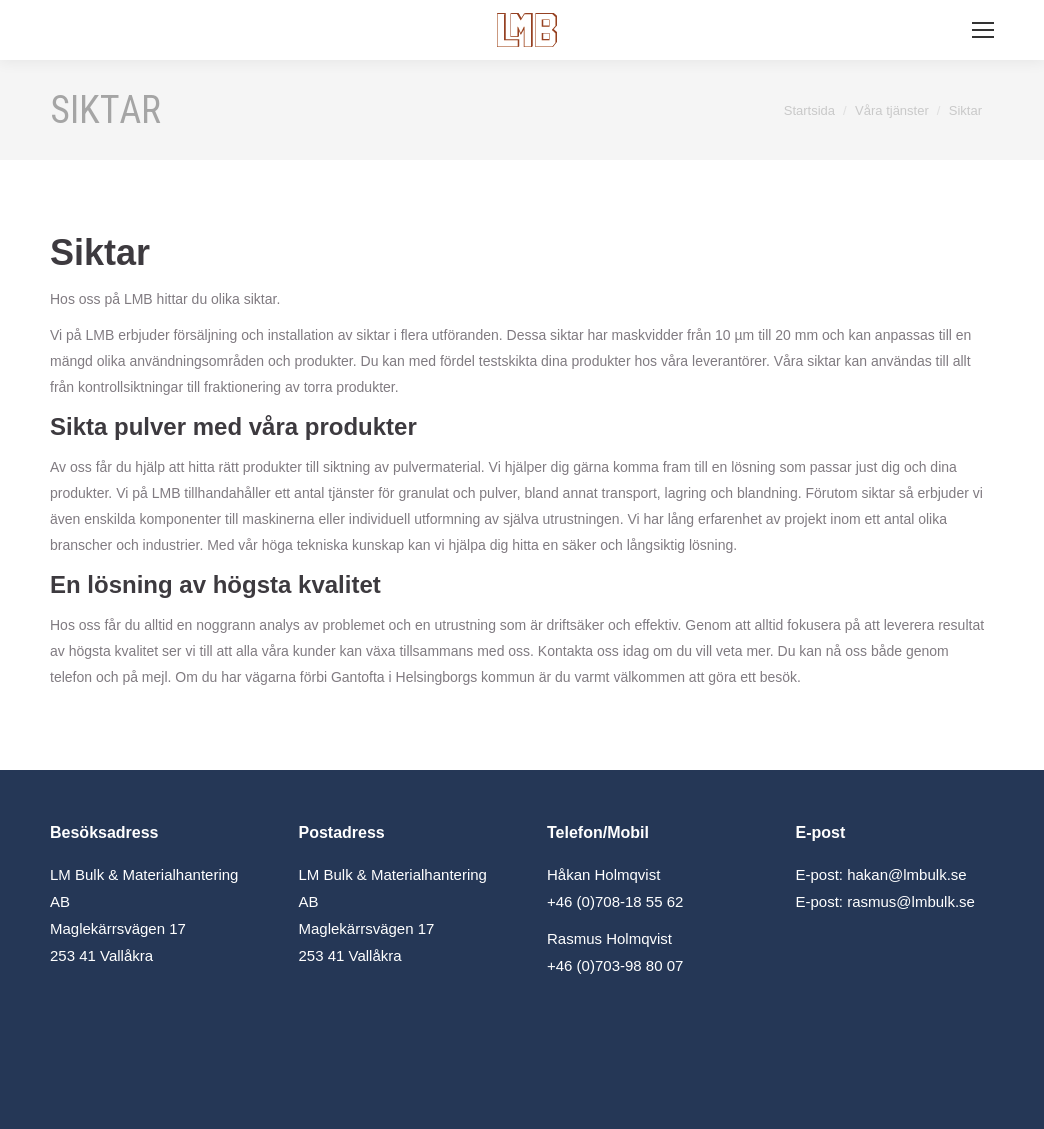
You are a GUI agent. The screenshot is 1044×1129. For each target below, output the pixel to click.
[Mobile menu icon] (983, 30)
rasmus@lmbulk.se (911, 901)
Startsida (809, 110)
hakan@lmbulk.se (906, 874)
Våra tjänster (892, 110)
